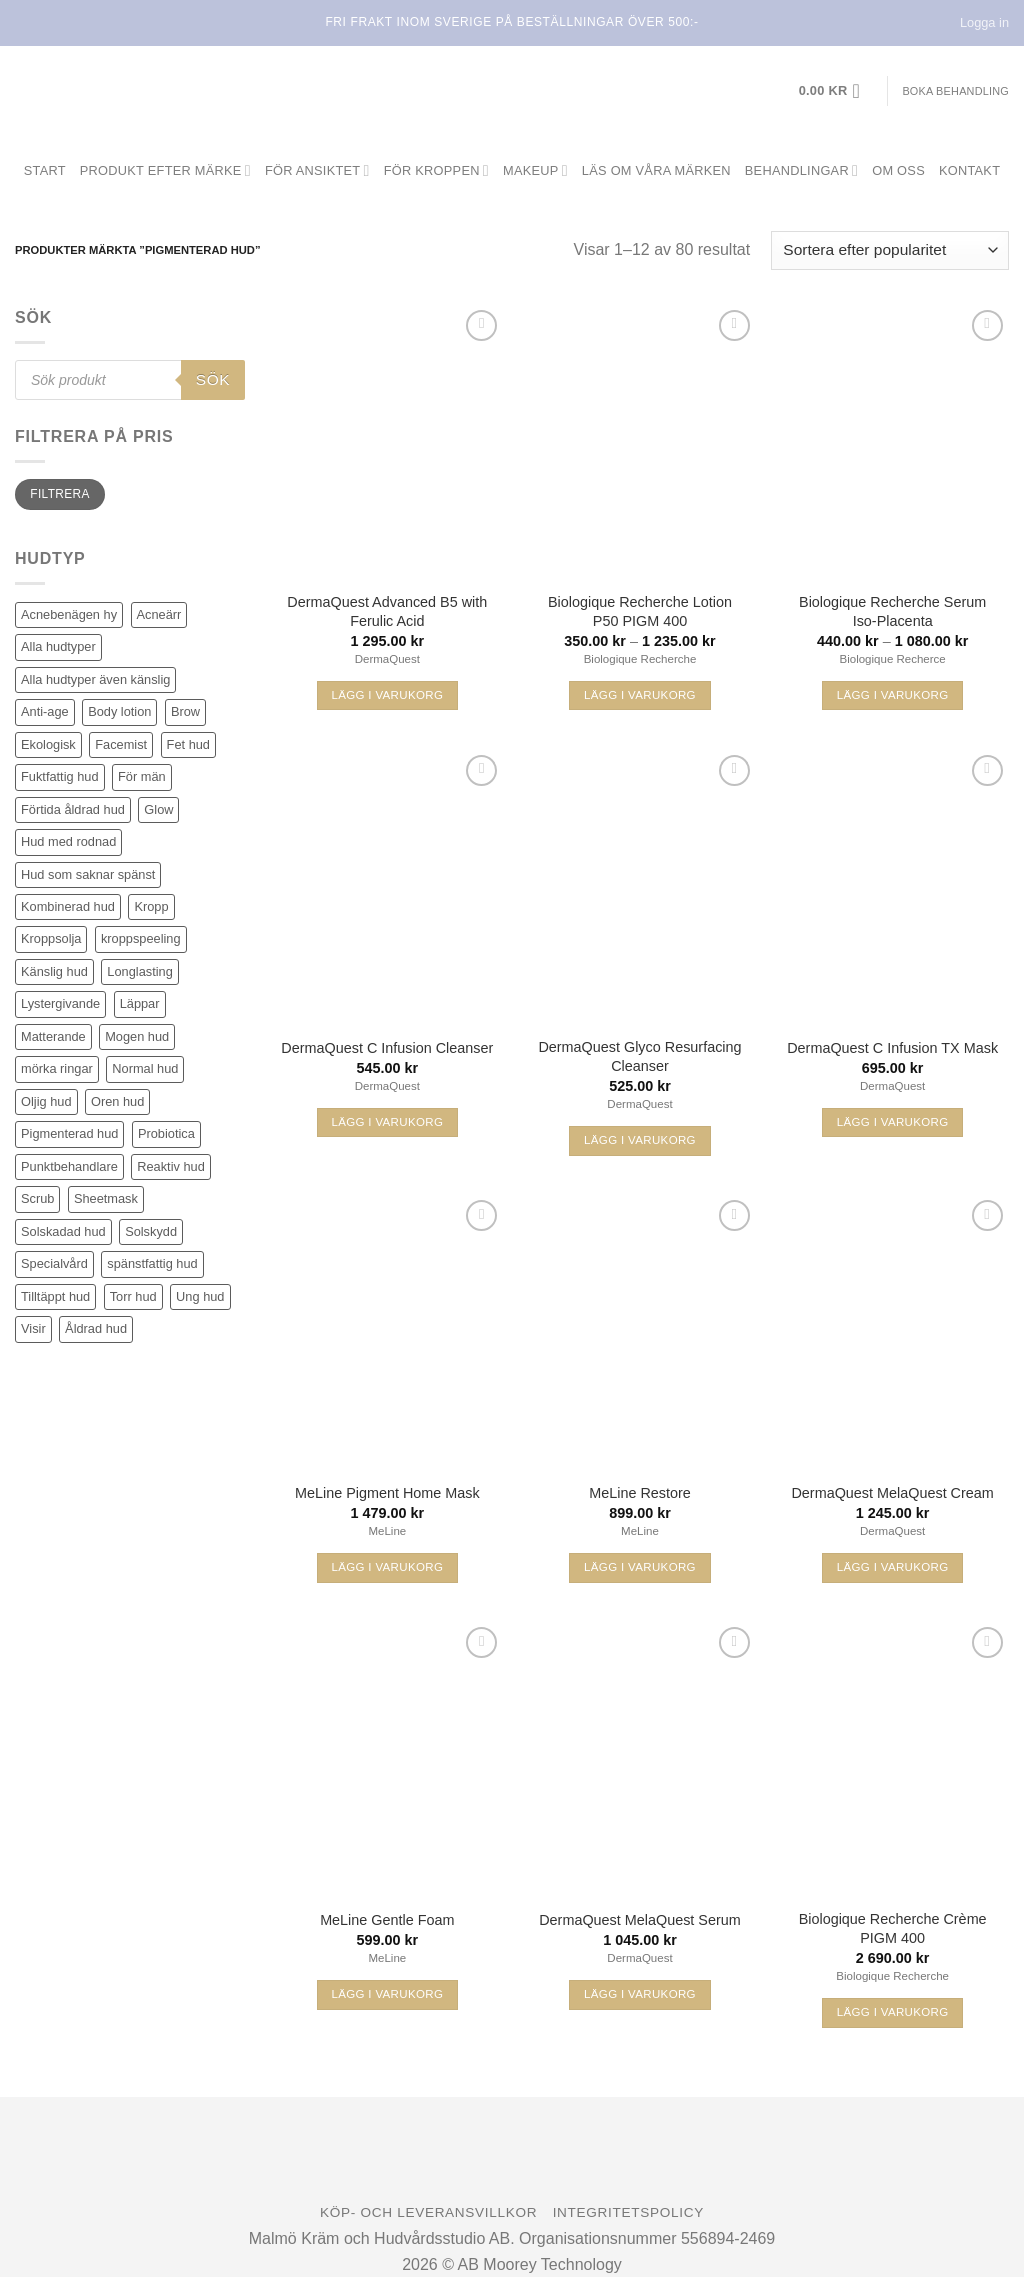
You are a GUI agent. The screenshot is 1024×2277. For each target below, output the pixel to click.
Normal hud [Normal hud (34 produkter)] (145, 1068)
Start (45, 170)
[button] (836, 91)
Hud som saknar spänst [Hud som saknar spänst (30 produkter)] (88, 874)
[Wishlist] (481, 325)
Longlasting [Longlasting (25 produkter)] (139, 971)
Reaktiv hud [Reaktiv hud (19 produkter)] (171, 1166)
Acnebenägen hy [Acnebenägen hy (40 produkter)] (69, 614)
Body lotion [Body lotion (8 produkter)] (119, 711)
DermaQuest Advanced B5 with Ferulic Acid (387, 611)
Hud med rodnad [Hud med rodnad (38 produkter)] (68, 841)
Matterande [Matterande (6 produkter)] (53, 1036)
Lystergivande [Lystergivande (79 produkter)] (60, 1003)
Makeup (535, 170)
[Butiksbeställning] (890, 250)
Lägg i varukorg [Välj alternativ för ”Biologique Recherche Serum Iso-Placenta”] (893, 695)
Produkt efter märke (165, 170)
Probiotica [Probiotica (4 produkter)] (166, 1133)
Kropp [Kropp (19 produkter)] (151, 906)
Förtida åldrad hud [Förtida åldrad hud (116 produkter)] (73, 809)
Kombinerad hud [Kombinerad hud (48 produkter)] (68, 906)
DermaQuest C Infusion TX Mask (892, 1048)
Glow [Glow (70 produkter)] (158, 809)
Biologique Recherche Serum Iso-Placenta (892, 611)
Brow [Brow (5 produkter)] (185, 711)
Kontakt (969, 170)
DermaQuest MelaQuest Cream (892, 1493)
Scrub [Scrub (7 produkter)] (37, 1198)
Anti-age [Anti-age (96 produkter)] (45, 711)
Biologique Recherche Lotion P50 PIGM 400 (640, 611)
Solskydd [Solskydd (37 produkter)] (151, 1231)
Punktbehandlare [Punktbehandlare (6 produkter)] (69, 1166)
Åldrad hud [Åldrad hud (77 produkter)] (96, 1328)
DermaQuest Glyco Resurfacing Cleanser (639, 1056)
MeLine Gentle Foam (387, 1920)
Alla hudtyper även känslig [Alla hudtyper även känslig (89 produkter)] (95, 679)
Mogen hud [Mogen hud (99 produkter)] (137, 1036)
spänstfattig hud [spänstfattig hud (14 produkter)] (152, 1263)
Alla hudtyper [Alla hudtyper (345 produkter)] (58, 646)
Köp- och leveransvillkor (428, 2212)
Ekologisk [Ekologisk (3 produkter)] (48, 744)
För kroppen (436, 170)
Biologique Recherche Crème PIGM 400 (893, 1928)
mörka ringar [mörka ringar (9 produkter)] (57, 1068)
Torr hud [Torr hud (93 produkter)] (133, 1296)
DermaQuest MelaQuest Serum (640, 1920)
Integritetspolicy (628, 2212)
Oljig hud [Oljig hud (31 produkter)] (46, 1101)
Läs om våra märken (656, 170)
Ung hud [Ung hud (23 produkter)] (200, 1296)
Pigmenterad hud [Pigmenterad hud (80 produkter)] (69, 1133)
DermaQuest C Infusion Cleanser (387, 1048)
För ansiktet (317, 170)
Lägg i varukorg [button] (387, 695)
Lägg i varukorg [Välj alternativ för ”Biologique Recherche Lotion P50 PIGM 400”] (640, 695)
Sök (213, 379)
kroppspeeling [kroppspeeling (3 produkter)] (141, 938)
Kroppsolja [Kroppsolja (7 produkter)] (51, 938)
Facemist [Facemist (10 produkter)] (121, 744)
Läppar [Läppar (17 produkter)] (140, 1003)
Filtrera (59, 494)
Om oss (898, 170)
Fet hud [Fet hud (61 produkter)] (188, 744)
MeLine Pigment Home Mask (387, 1493)
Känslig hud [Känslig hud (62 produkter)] (54, 971)
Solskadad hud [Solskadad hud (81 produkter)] (63, 1231)
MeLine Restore (640, 1493)
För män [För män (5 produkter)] (142, 776)
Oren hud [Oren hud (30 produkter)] (117, 1101)
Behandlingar (801, 170)
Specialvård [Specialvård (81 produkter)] (54, 1263)
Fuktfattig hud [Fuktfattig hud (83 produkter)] (60, 776)
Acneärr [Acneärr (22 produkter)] (159, 614)
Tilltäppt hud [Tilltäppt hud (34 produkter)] (55, 1296)
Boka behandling (955, 91)
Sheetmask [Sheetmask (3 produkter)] (106, 1198)
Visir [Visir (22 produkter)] (33, 1328)
